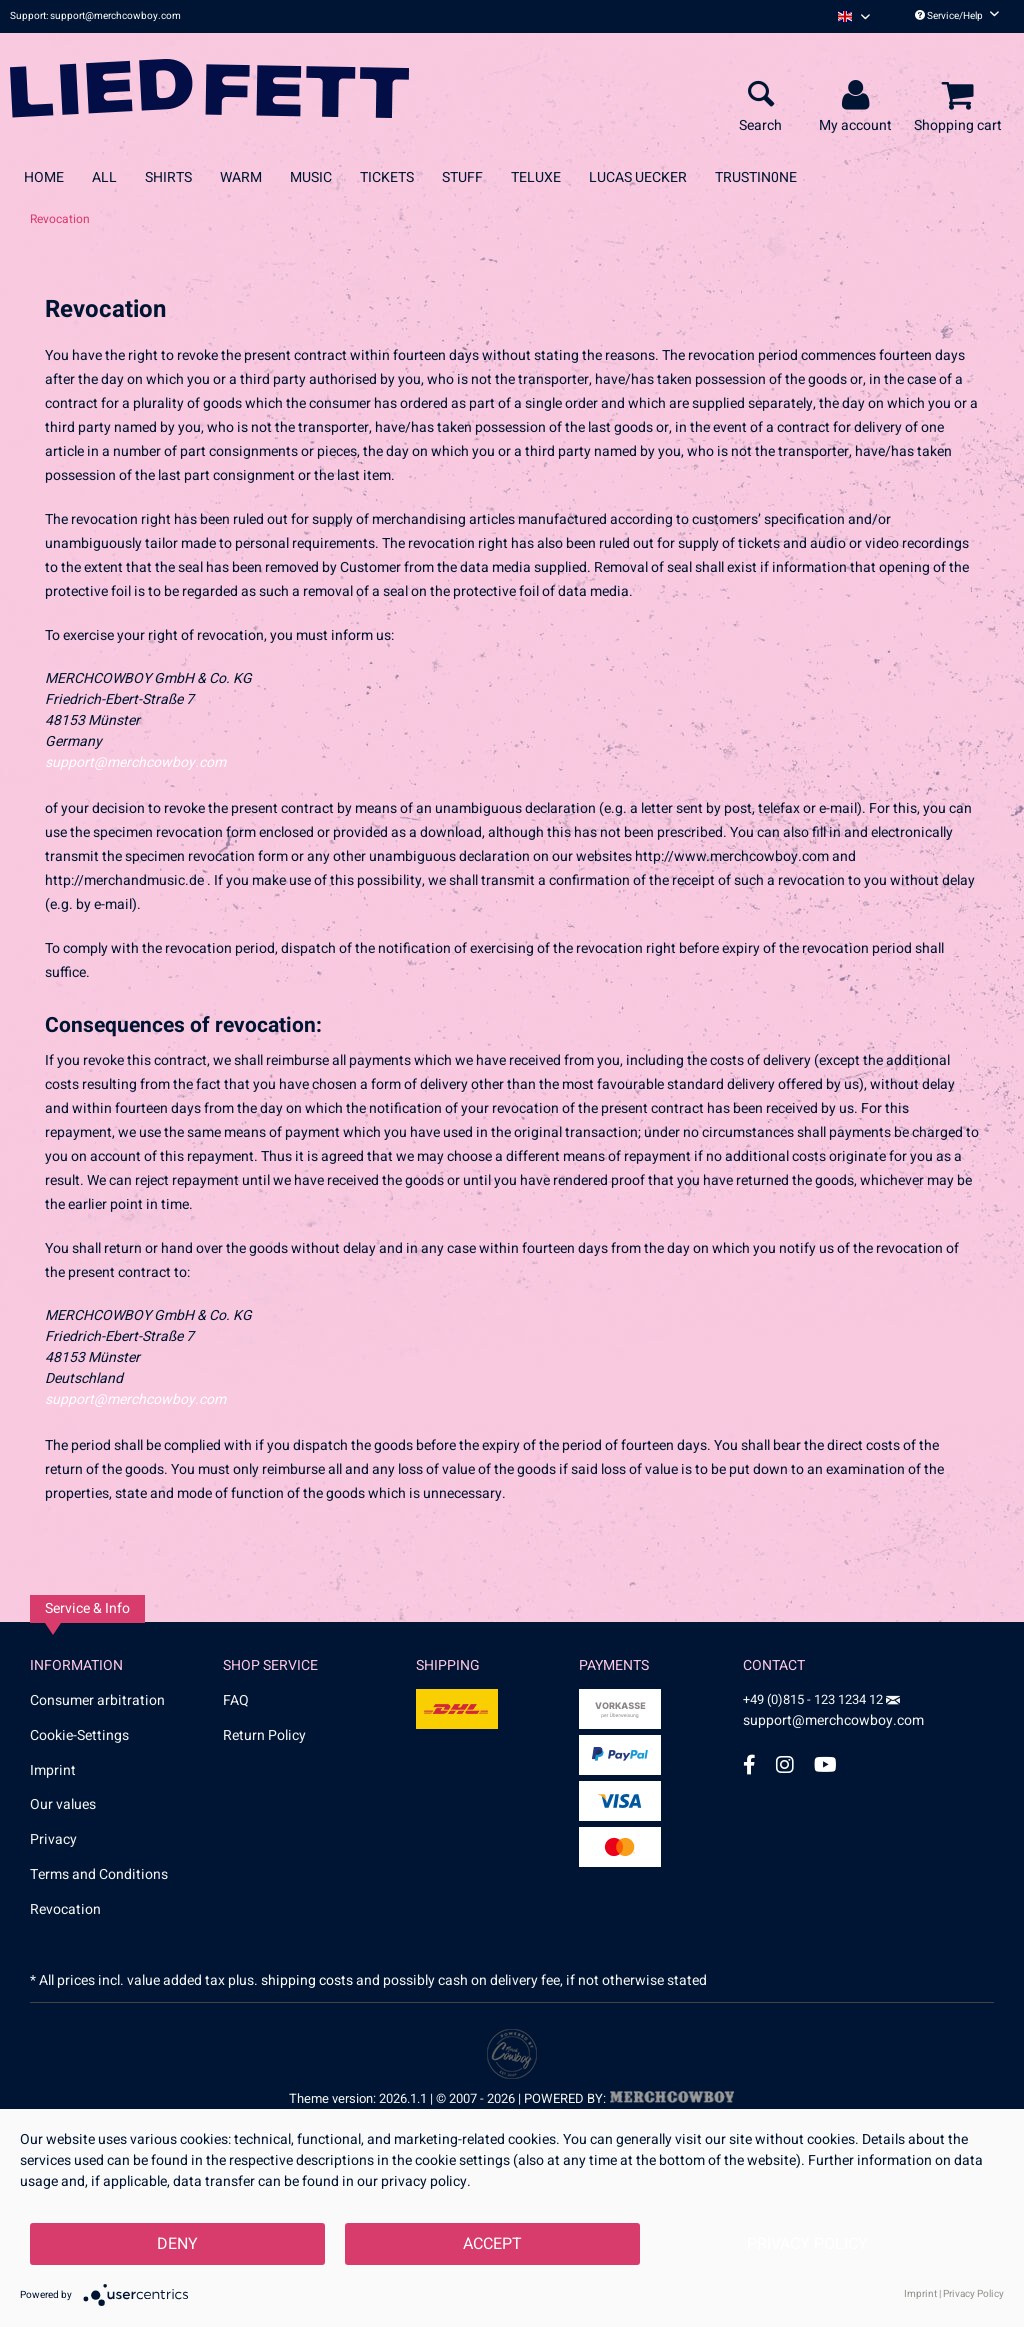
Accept (492, 2244)
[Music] (311, 177)
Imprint (53, 1770)
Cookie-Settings (79, 1735)
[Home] (44, 177)
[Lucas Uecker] (638, 177)
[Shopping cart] (961, 96)
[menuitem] (854, 16)
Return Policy (264, 1735)
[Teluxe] (536, 177)
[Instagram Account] (785, 1764)
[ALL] (104, 177)
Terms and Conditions (99, 1874)
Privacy (53, 1839)
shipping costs (307, 1980)
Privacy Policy (807, 2244)
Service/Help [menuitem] (957, 16)
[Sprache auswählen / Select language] (854, 16)
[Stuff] (462, 177)
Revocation (65, 1909)
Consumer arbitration (97, 1700)
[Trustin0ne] (756, 177)
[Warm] (241, 177)
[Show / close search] (760, 96)
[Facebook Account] (749, 1764)
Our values (63, 1804)
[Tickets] (387, 177)
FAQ (236, 1700)
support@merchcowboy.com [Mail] (833, 1713)
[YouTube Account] (825, 1764)
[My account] (858, 96)
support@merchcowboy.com (135, 762)
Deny (177, 2244)
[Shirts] (168, 177)
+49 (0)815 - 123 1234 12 (814, 1699)
